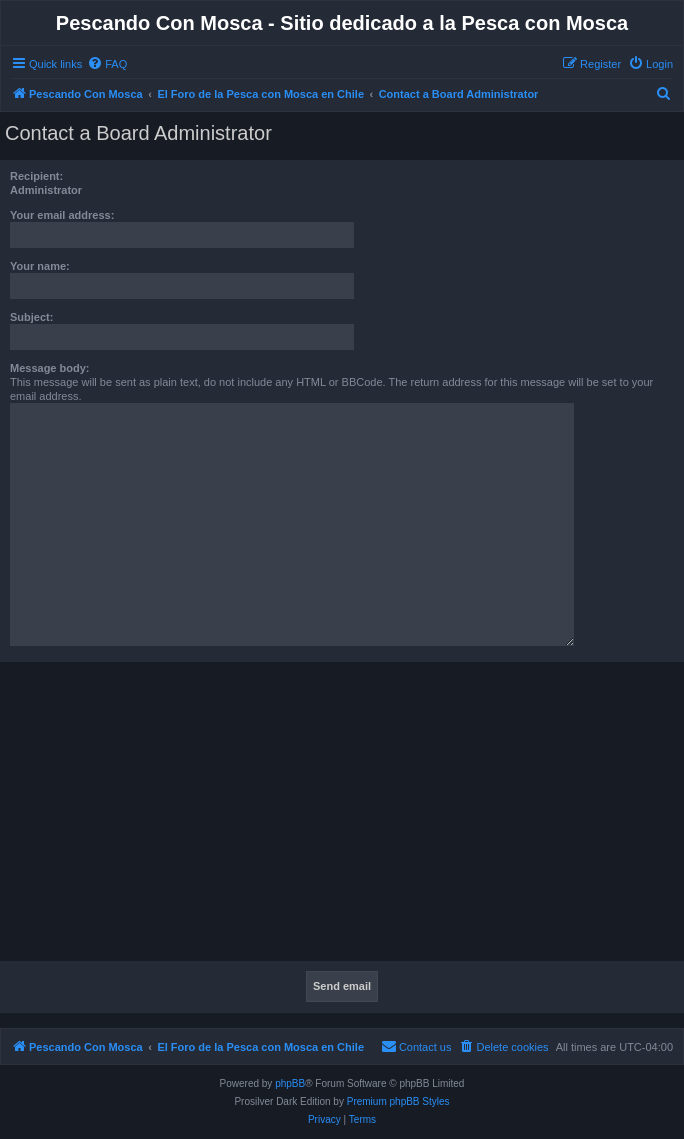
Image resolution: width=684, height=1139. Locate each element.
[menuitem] (107, 64)
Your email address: (62, 215)
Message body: (49, 368)
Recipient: (36, 176)
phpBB (290, 1083)
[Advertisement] (342, 817)
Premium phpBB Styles (398, 1101)
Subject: (31, 317)
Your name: (40, 266)
